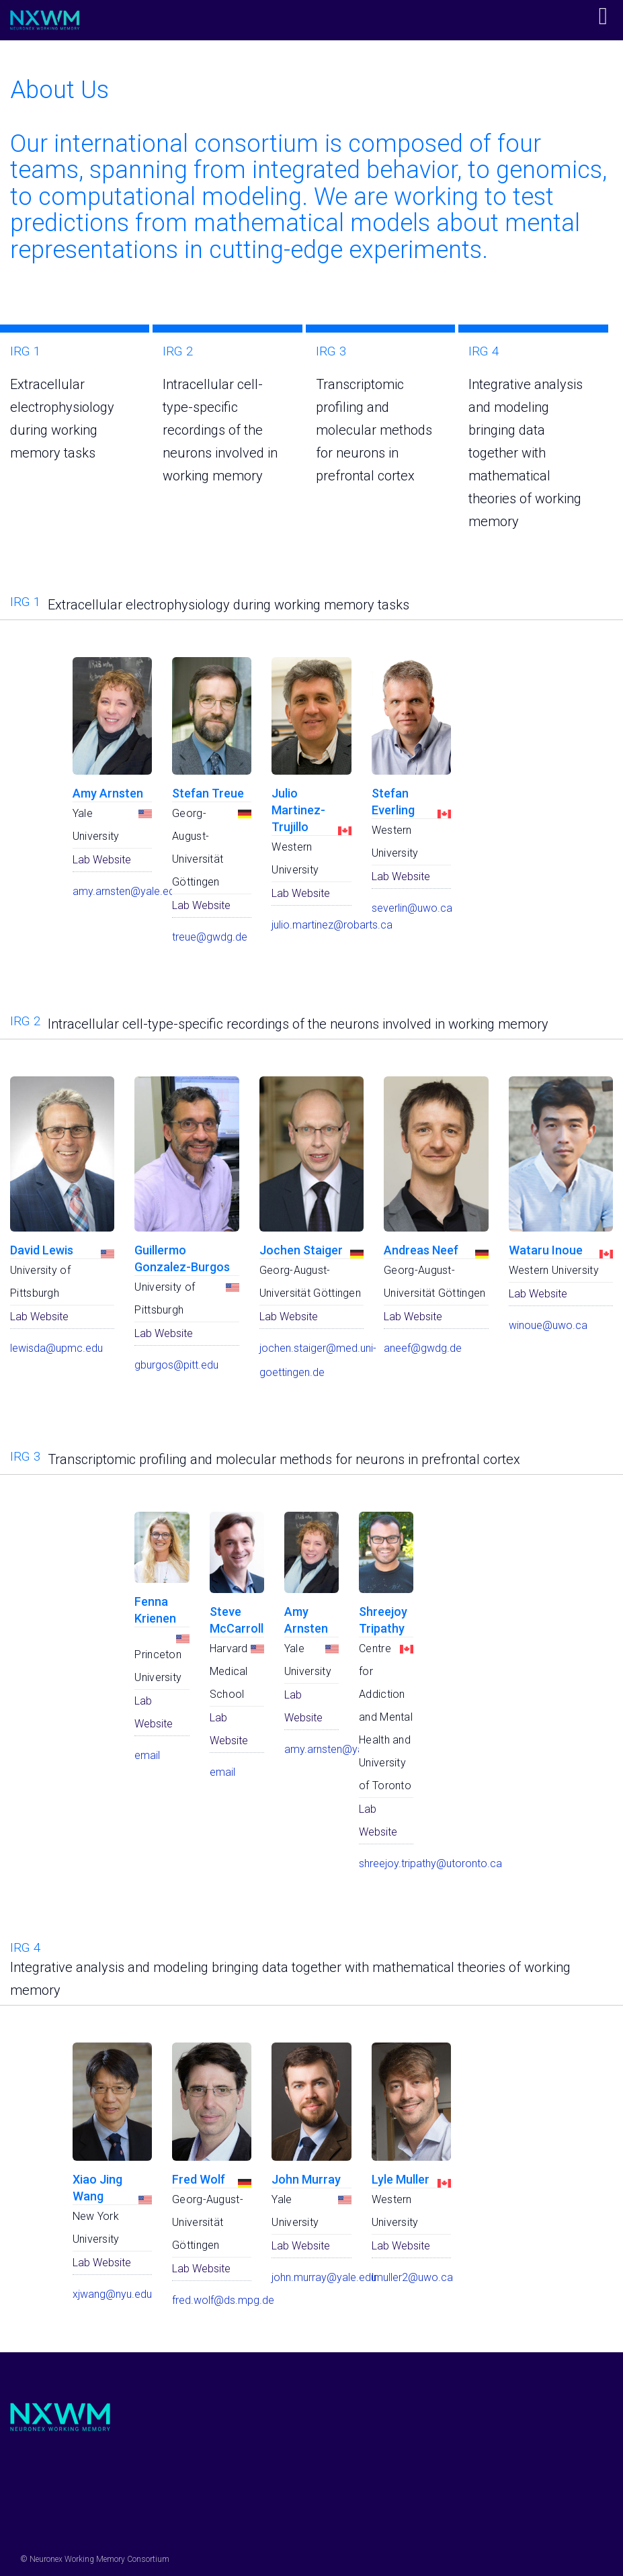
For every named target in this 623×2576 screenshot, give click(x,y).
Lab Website (102, 859)
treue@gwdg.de (209, 937)
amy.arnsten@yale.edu (126, 891)
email (147, 1755)
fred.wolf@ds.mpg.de (223, 2300)
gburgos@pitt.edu (176, 1365)
